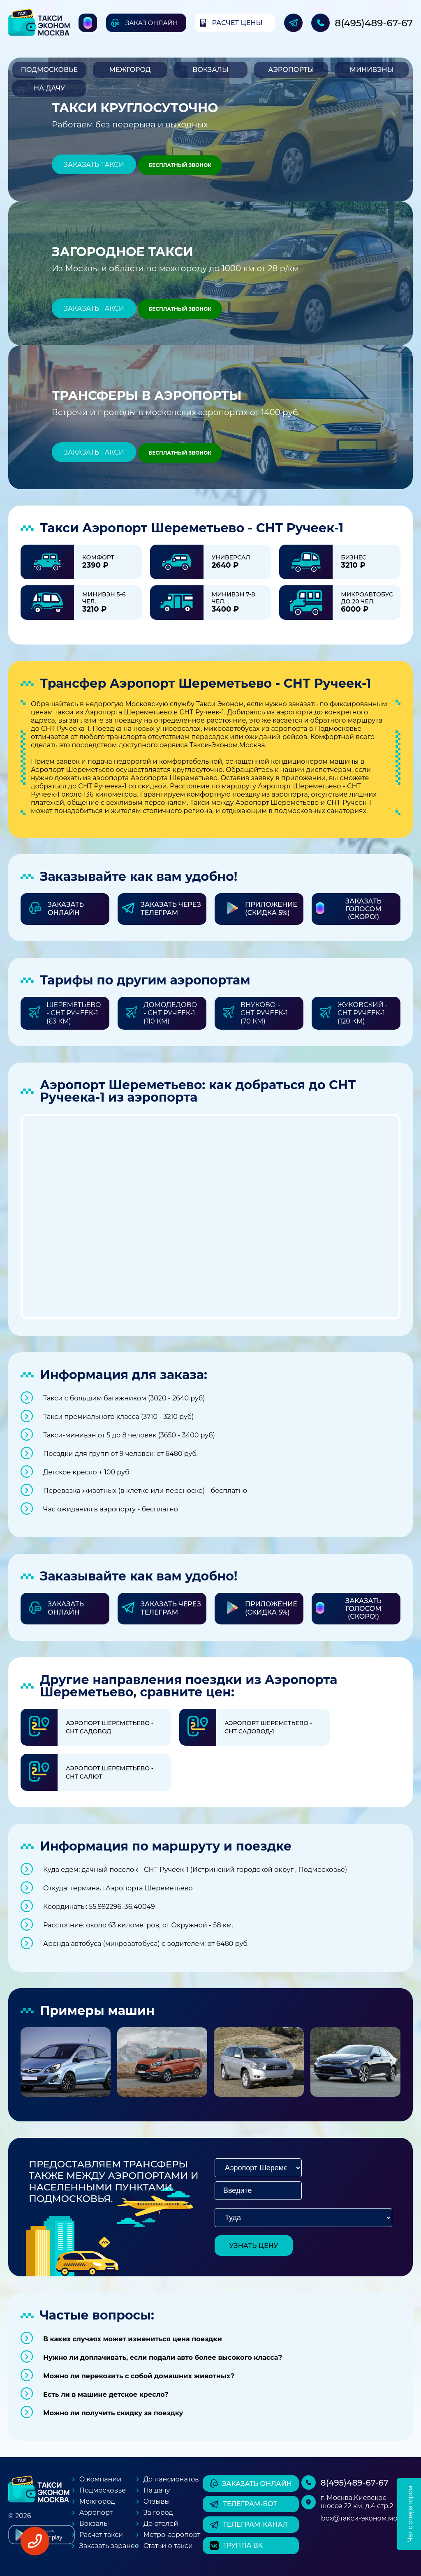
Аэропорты (291, 70)
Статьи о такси (168, 2546)
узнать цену (253, 2246)
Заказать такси (94, 165)
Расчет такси (101, 2535)
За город (158, 2512)
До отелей (160, 2523)
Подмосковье (49, 70)
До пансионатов (171, 2479)
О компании (100, 2479)
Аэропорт (96, 2512)
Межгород (129, 70)
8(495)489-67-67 (374, 23)
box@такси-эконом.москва (367, 2518)
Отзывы (156, 2501)
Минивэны (371, 70)
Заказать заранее (109, 2546)
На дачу (49, 88)
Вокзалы (210, 70)
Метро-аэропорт (172, 2535)
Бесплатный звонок (179, 165)
